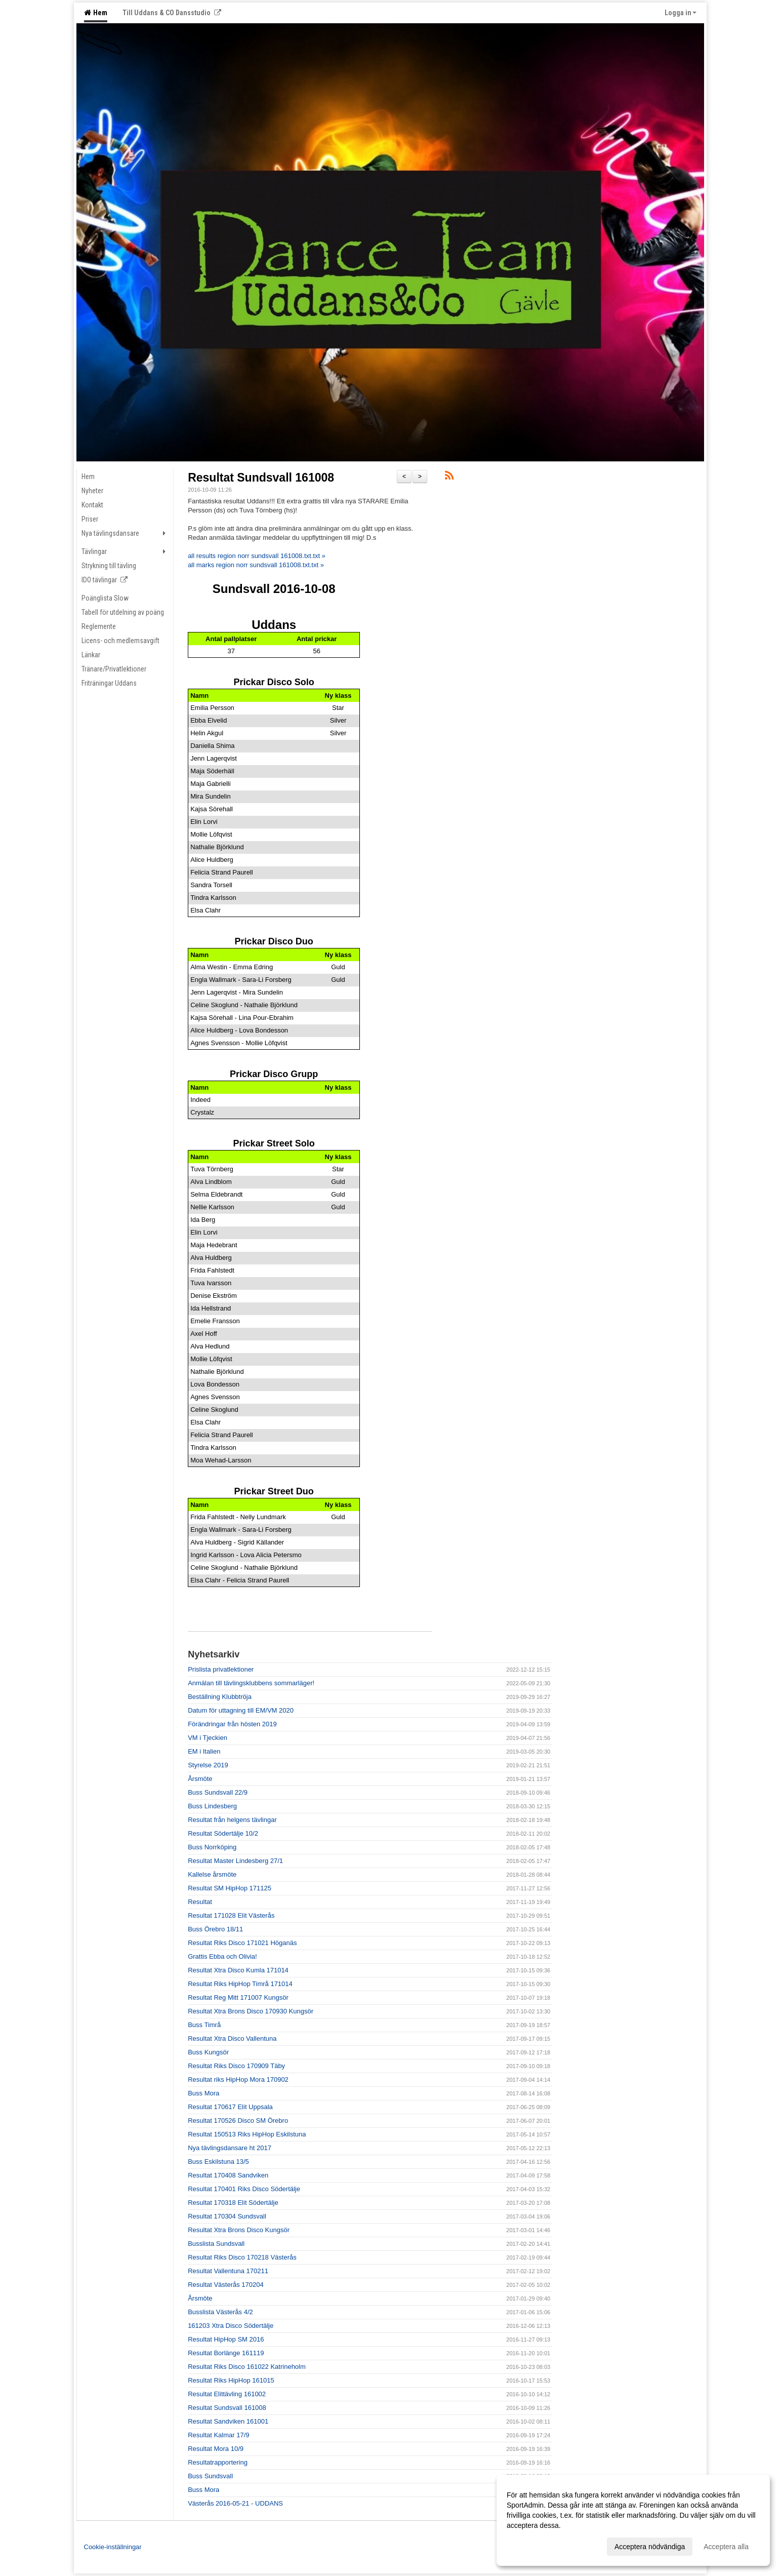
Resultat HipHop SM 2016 (226, 2339)
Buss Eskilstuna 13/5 (218, 2161)
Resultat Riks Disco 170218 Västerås (242, 2257)
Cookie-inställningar (113, 2547)
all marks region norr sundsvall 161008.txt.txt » (256, 565)
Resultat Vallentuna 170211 (228, 2271)
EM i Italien (204, 1751)
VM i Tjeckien (207, 1737)
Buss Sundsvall (210, 2476)
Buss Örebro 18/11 (215, 1929)
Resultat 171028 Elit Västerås (231, 1915)
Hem (95, 13)
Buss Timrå (204, 2025)
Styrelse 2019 (208, 1765)
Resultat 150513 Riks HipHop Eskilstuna (247, 2134)
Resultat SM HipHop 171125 (229, 1888)
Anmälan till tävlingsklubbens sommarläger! (251, 1683)
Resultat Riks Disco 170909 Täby (236, 2066)
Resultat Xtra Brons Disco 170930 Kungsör (250, 2011)
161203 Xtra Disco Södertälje (230, 2325)
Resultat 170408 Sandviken (228, 2175)
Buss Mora (203, 2093)
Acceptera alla (726, 2547)
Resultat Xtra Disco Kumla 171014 (238, 1970)
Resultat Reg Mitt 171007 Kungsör (238, 1997)
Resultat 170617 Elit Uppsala (230, 2107)
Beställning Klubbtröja (220, 1696)
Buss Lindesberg (212, 1806)
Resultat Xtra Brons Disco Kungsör (239, 2230)
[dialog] (633, 2520)
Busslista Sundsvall (216, 2243)
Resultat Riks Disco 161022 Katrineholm (247, 2366)
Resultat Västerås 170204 (226, 2284)
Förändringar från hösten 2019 (232, 1724)
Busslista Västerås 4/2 (220, 2312)
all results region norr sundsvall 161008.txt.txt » (256, 556)
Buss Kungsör (208, 2052)
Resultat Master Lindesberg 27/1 (235, 1861)
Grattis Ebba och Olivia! (222, 1956)
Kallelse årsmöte (212, 1874)
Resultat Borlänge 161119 (226, 2353)
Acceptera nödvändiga (649, 2547)
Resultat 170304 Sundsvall (227, 2216)
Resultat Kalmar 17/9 (218, 2435)
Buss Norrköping (212, 1847)
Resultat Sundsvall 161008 (261, 477)
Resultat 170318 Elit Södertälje (233, 2202)
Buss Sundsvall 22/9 (218, 1792)
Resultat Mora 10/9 (215, 2448)
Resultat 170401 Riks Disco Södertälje (244, 2189)
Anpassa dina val (534, 2545)
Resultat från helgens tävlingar (232, 1820)
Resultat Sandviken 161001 (228, 2421)
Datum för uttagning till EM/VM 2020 (241, 1710)
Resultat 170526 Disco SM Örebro (238, 2120)
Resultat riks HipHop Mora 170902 (238, 2079)
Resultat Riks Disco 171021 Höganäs (242, 1943)
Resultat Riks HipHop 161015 (231, 2380)
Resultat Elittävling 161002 (227, 2394)
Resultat (200, 1902)
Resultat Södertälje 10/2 (223, 1833)
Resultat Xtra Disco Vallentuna (232, 2038)
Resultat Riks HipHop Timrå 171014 (240, 1984)
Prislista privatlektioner (221, 1669)
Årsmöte (200, 1778)
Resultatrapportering (218, 2462)
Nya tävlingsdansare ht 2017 (229, 2148)
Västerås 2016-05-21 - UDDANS (235, 2503)
